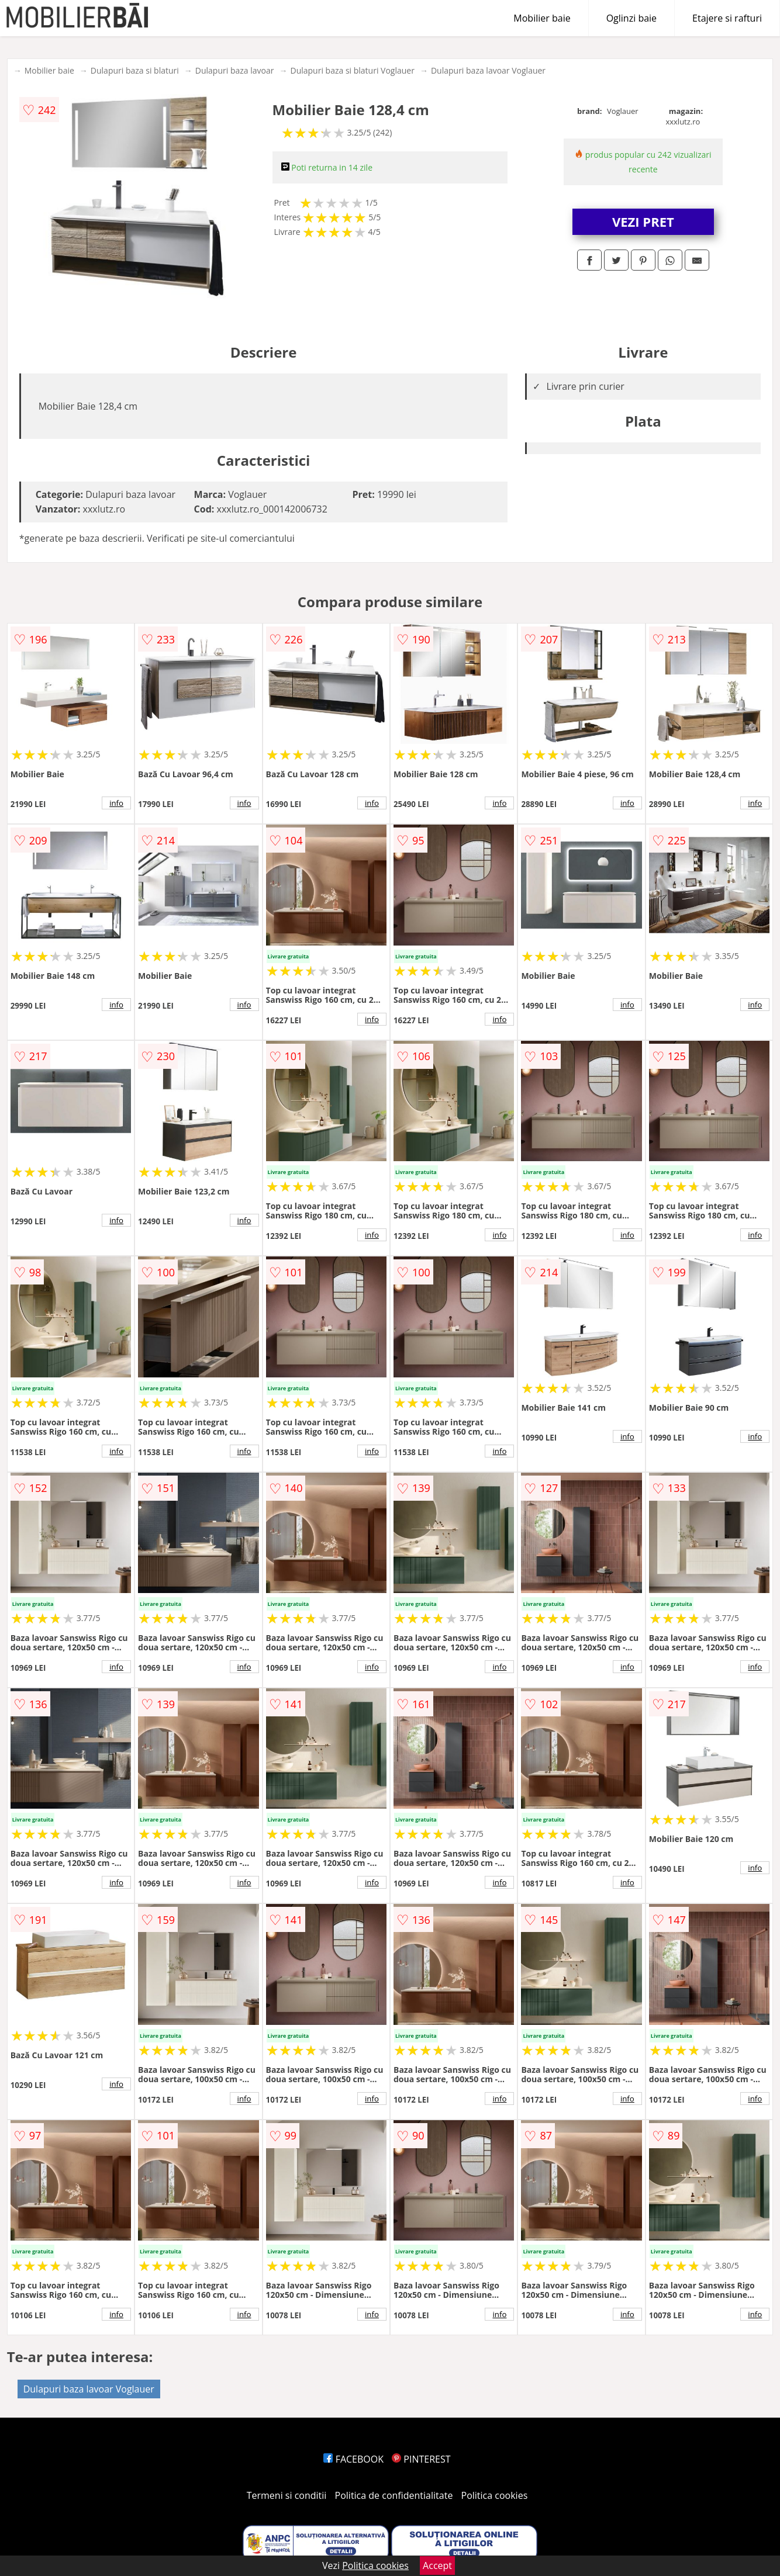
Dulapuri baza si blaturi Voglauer (352, 70)
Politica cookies (494, 2495)
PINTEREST (421, 2459)
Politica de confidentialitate (394, 2495)
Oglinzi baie (631, 18)
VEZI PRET (643, 221)
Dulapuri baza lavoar (234, 70)
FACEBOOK (353, 2459)
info (116, 803)
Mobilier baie (541, 18)
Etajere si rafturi (727, 18)
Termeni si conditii (287, 2495)
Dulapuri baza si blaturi (135, 70)
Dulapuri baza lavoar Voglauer (488, 70)
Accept (437, 2565)
